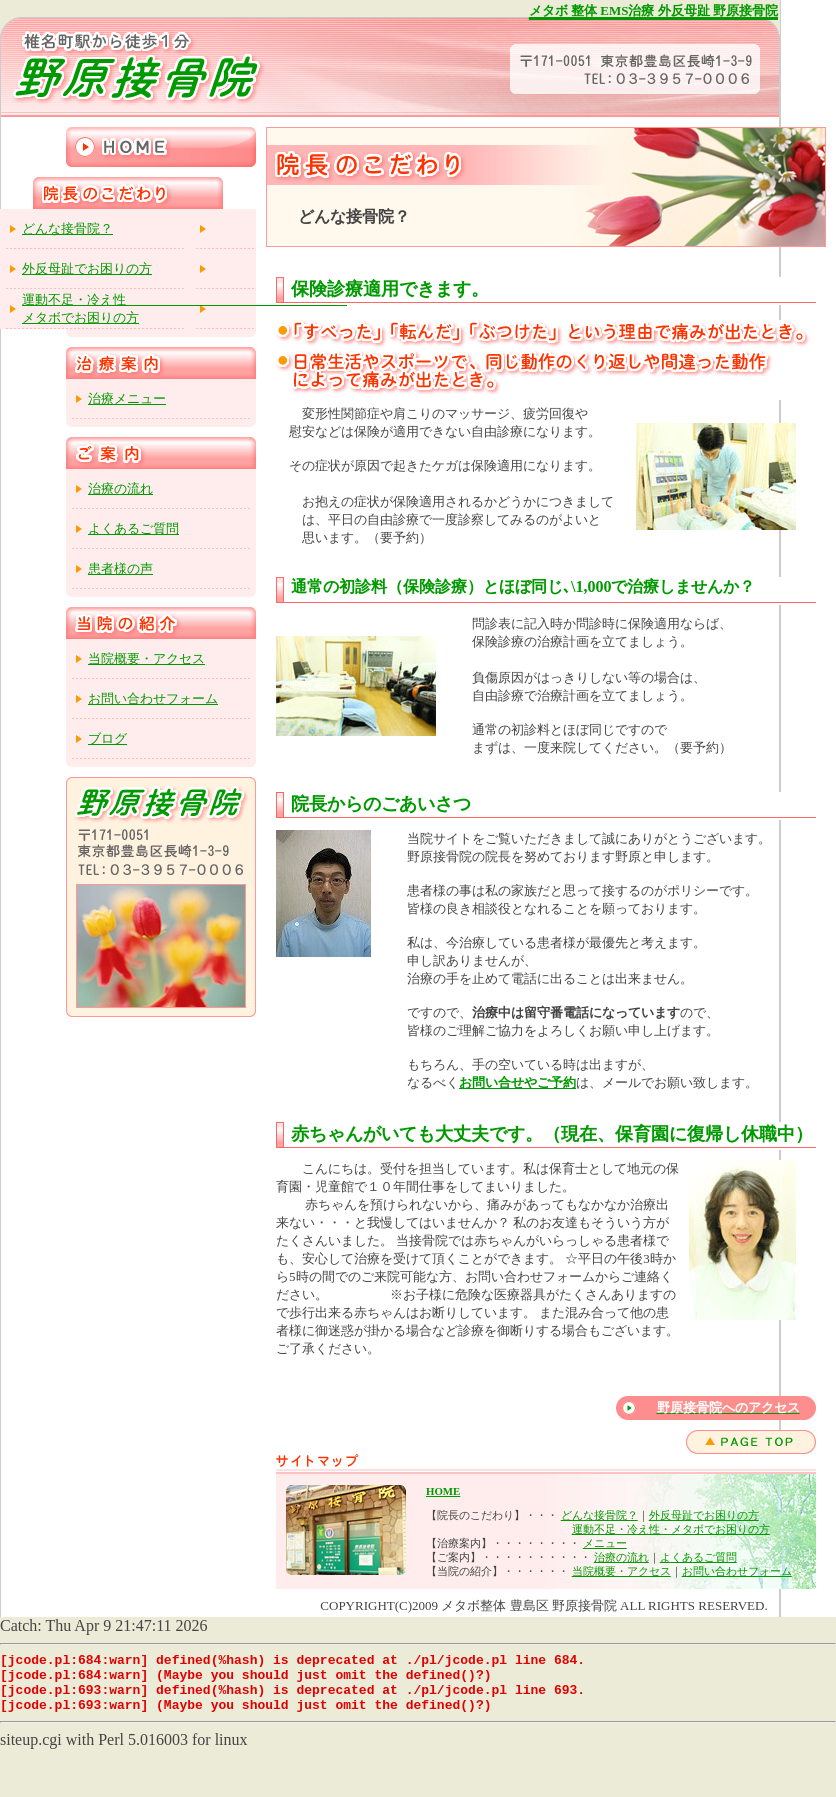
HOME (443, 1491)
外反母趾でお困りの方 (704, 1515)
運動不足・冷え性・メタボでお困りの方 (671, 1529)
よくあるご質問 (698, 1557)
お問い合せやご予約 (517, 1082)
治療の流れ (621, 1557)
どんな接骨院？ (599, 1515)
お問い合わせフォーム (737, 1571)
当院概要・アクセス (621, 1571)
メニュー (605, 1543)
